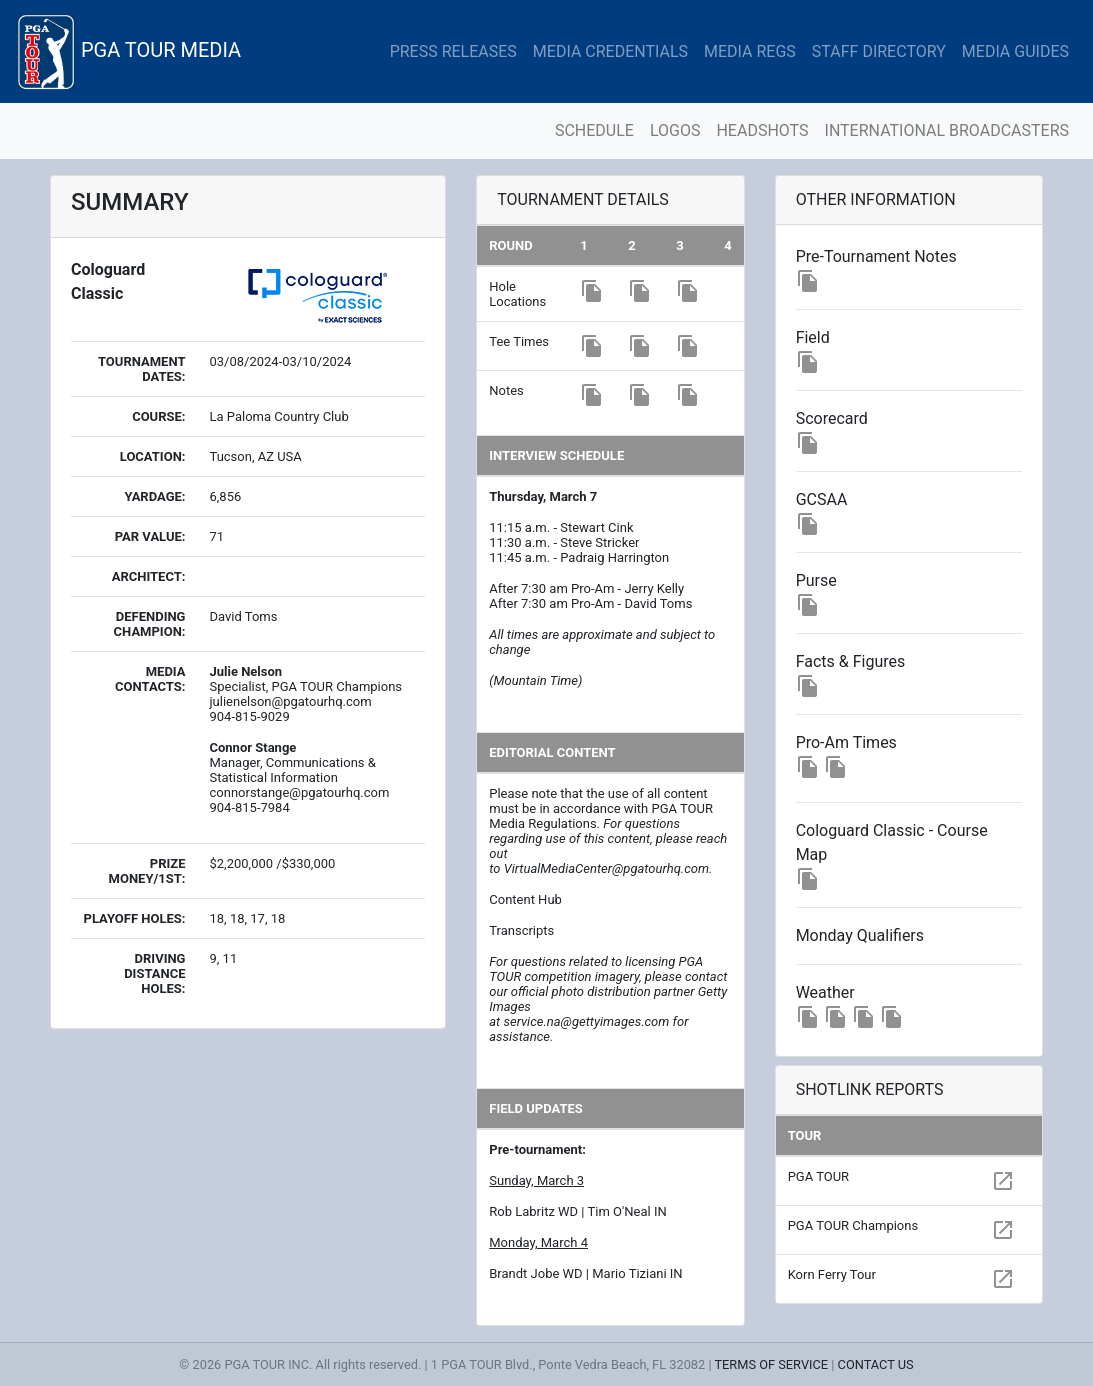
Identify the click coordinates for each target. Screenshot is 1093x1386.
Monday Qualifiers (860, 935)
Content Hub (525, 899)
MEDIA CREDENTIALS (610, 51)
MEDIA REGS (750, 51)
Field (813, 337)
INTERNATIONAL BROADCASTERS (947, 130)
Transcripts (521, 930)
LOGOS (675, 130)
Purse (816, 580)
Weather (825, 992)
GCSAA (822, 499)
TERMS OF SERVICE (771, 1364)
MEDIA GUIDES (1015, 51)
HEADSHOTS (762, 130)
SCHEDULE (594, 130)
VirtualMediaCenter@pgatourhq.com (606, 868)
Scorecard (832, 418)
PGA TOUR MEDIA (128, 51)
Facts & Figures (851, 661)
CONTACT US (876, 1364)
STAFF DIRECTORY (879, 51)
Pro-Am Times (846, 742)
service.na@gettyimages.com (586, 1021)
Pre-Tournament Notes (876, 256)
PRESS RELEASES (453, 51)
